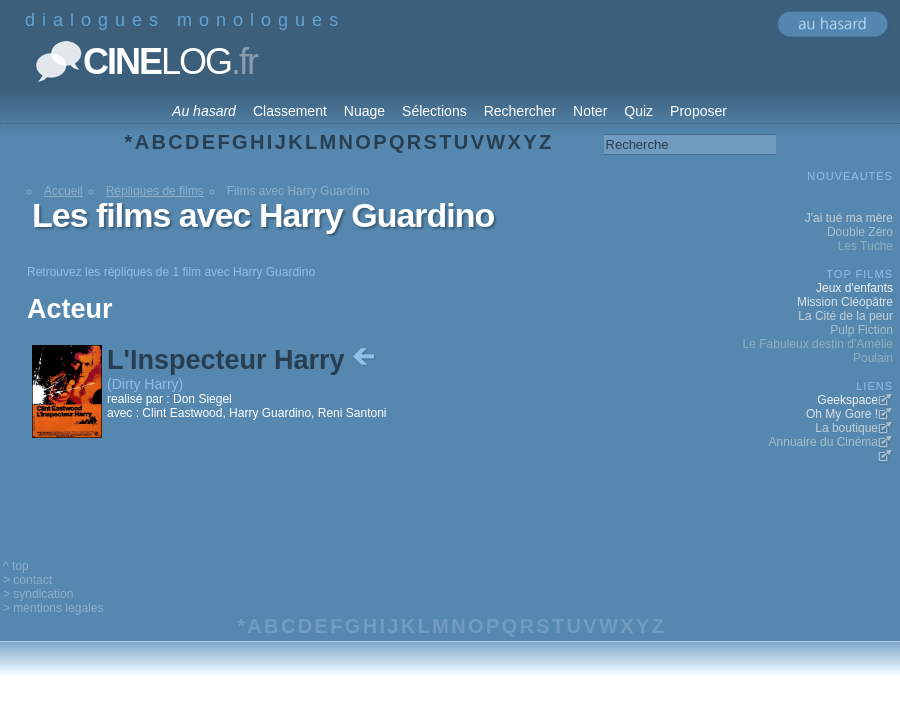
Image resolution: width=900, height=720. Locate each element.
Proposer (698, 111)
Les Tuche (865, 246)
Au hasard (204, 111)
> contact (27, 580)
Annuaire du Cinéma (823, 442)
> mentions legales (53, 608)
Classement (290, 111)
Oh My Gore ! (842, 414)
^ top (16, 566)
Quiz (638, 111)
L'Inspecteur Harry (243, 360)
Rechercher (520, 111)
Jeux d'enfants (854, 288)
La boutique (846, 428)
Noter (590, 111)
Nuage (364, 111)
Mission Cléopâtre (845, 302)
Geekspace (847, 400)
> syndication (38, 594)
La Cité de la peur (845, 316)
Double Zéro (860, 232)
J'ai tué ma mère (849, 218)
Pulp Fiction (861, 330)
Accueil (63, 191)
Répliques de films (155, 191)
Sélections (434, 111)
